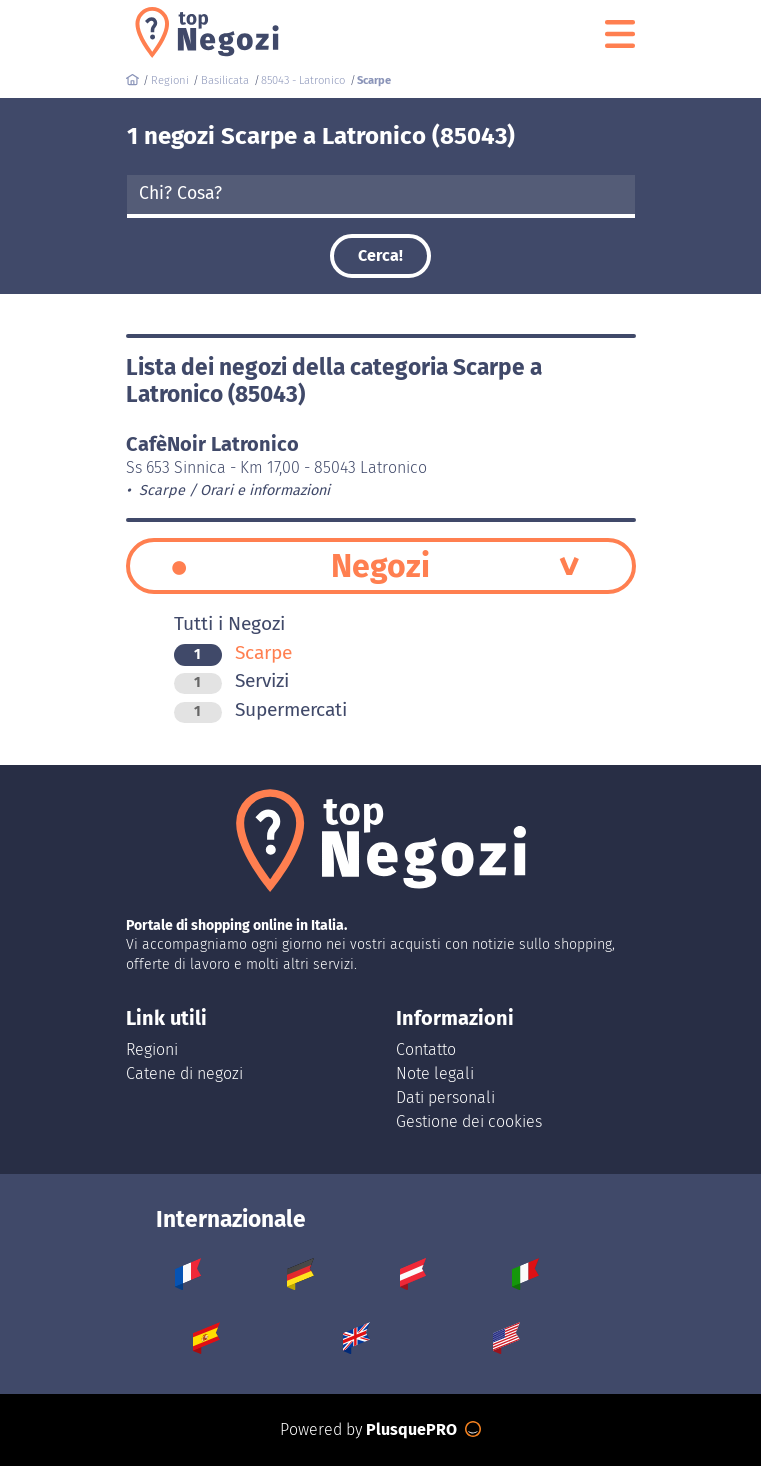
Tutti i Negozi (229, 623)
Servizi (231, 680)
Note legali (435, 1073)
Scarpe (233, 652)
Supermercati (260, 709)
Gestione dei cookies (469, 1121)
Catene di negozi (184, 1073)
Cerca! (380, 255)
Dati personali (445, 1097)
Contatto (426, 1049)
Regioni (152, 1049)
